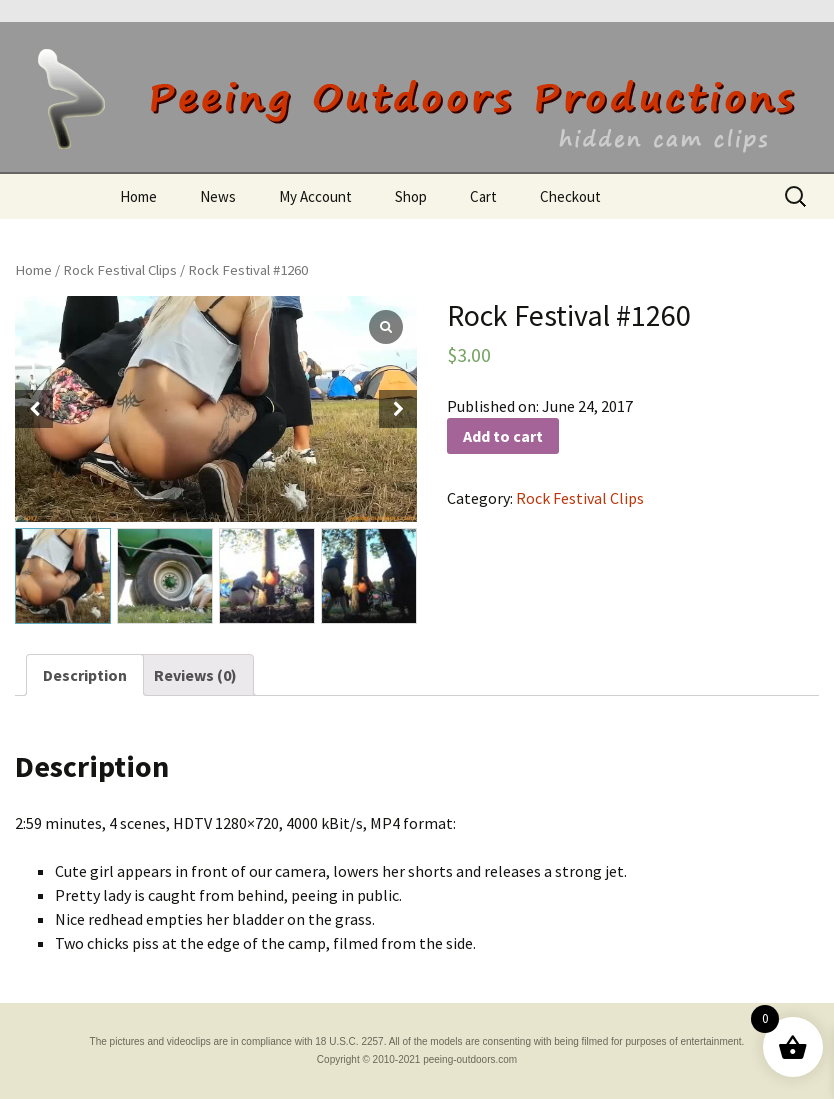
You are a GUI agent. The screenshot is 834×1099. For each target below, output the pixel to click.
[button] (398, 409)
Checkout (570, 196)
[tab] (85, 675)
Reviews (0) (195, 675)
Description (85, 675)
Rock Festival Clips (120, 270)
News (218, 196)
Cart (483, 196)
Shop (411, 196)
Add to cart (503, 436)
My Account (315, 196)
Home (138, 196)
